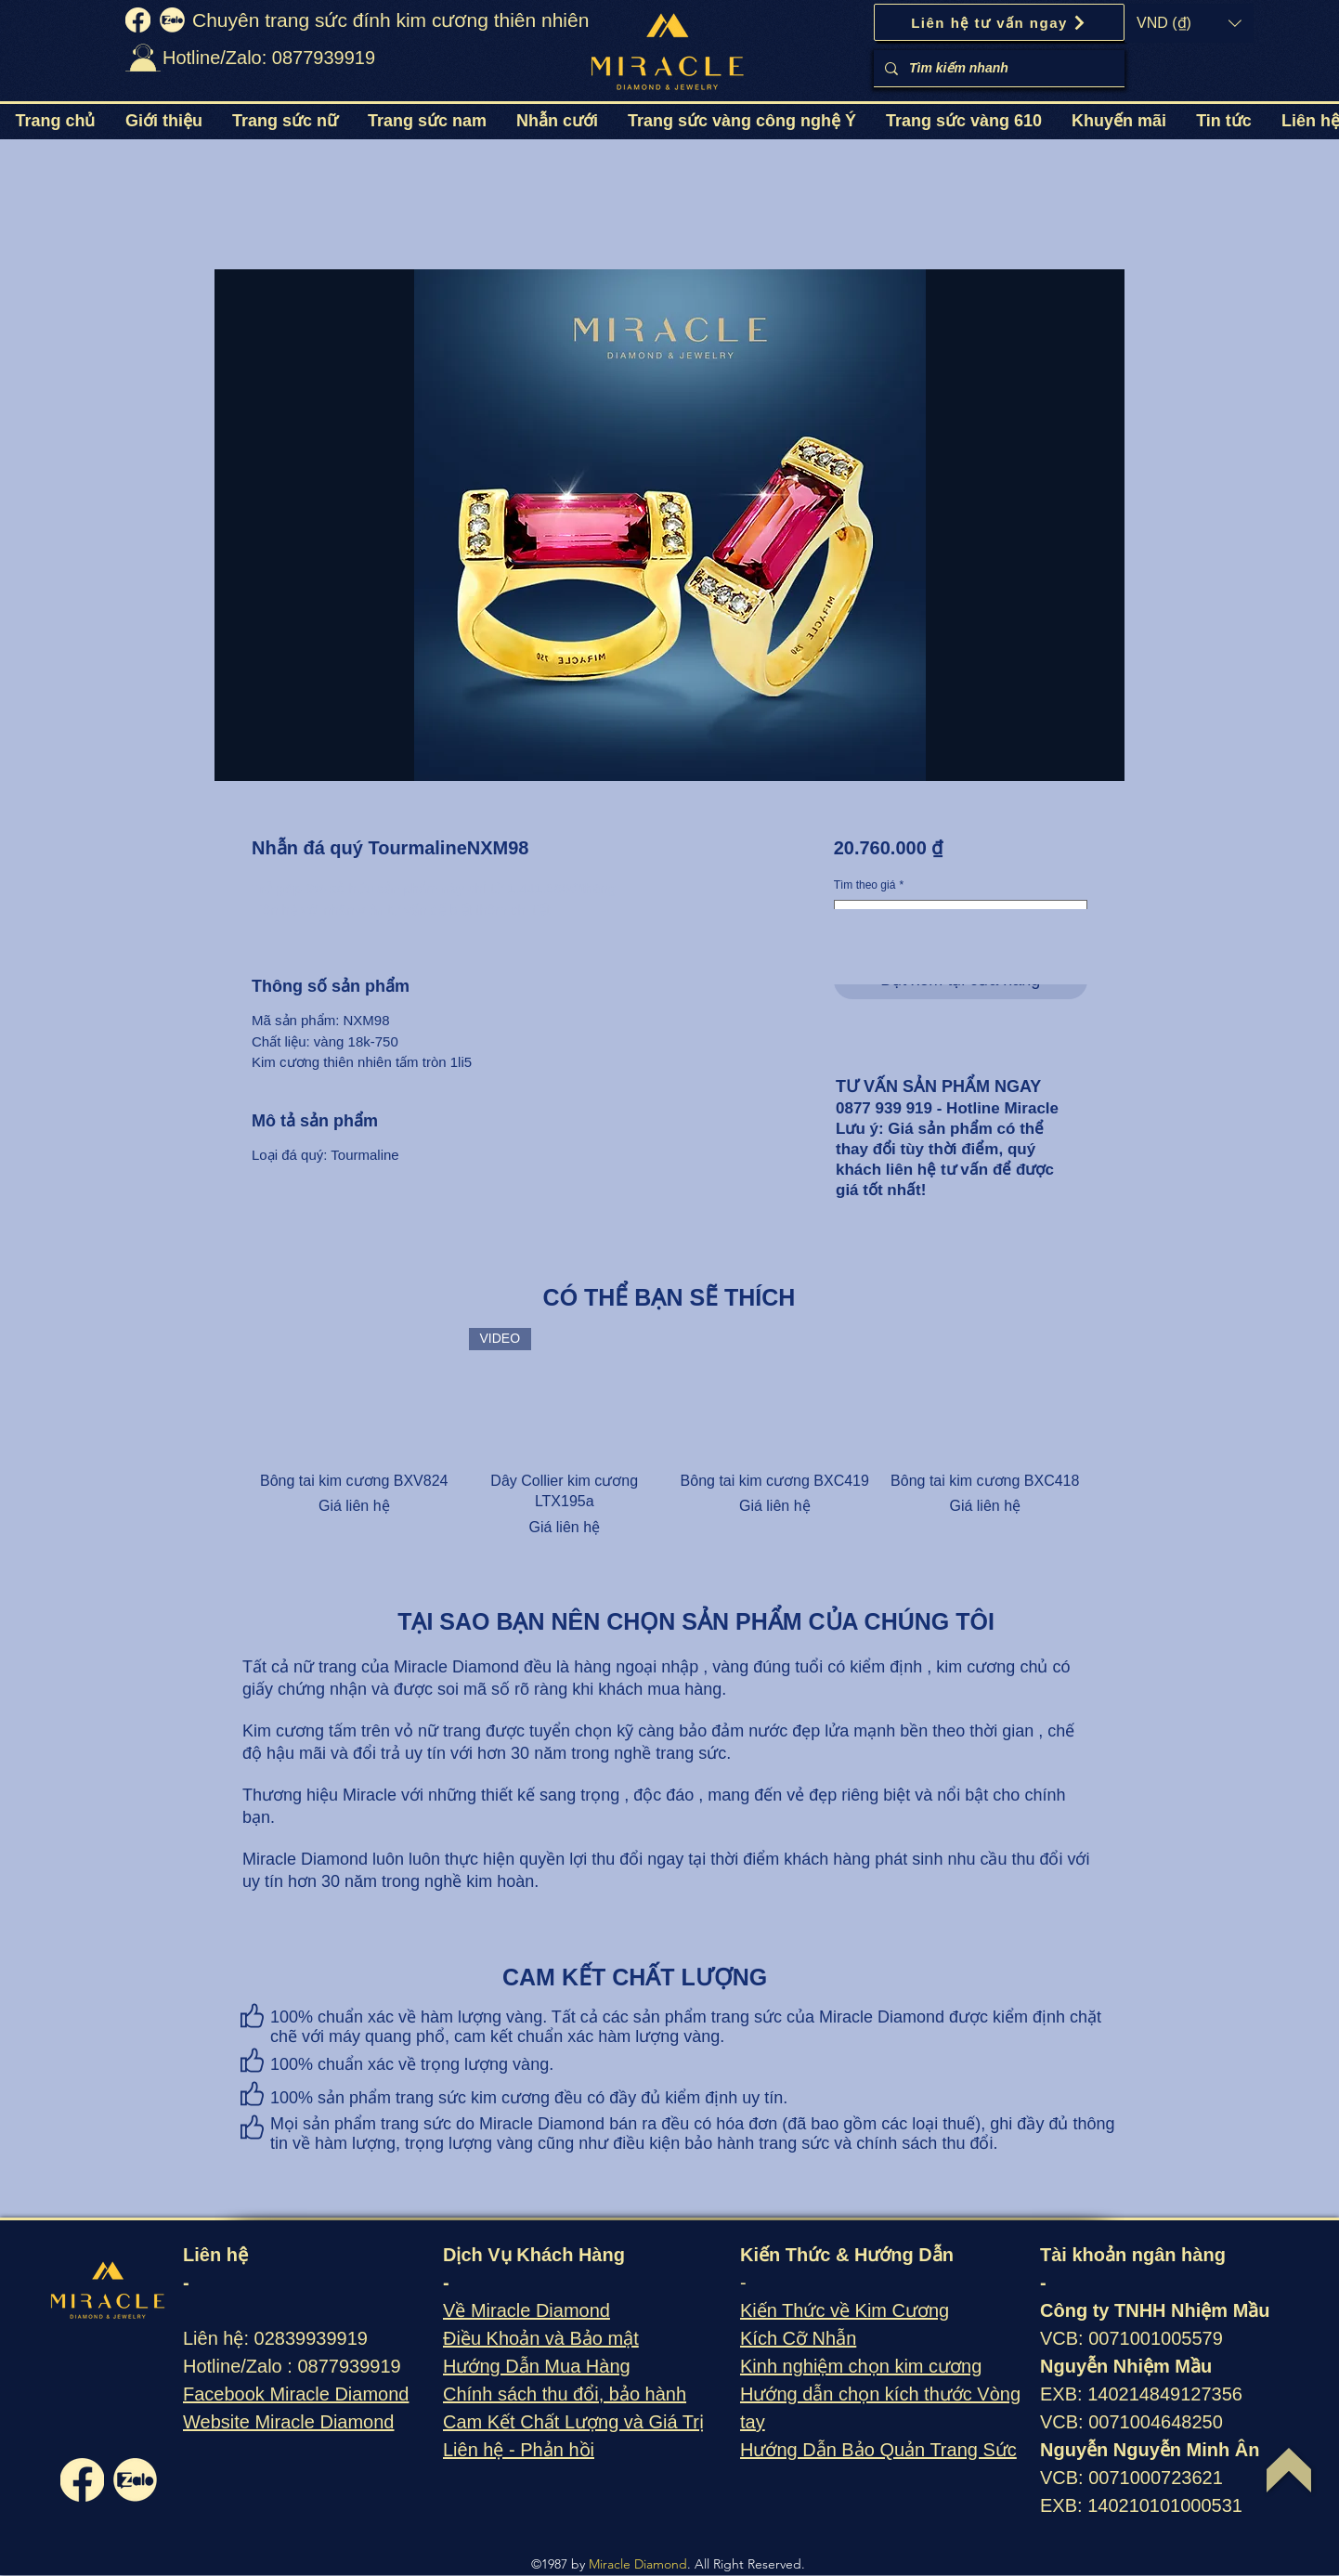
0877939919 (348, 2366)
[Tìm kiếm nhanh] (997, 68)
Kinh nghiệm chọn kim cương (861, 2366)
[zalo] (172, 20)
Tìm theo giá (869, 884)
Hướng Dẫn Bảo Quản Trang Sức (878, 2449)
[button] (1189, 23)
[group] (669, 1433)
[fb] (137, 20)
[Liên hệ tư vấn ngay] (999, 22)
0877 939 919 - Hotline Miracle (947, 1108)
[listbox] (1189, 23)
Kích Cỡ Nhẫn (798, 2338)
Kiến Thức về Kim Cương (844, 2310)
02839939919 (311, 2338)
